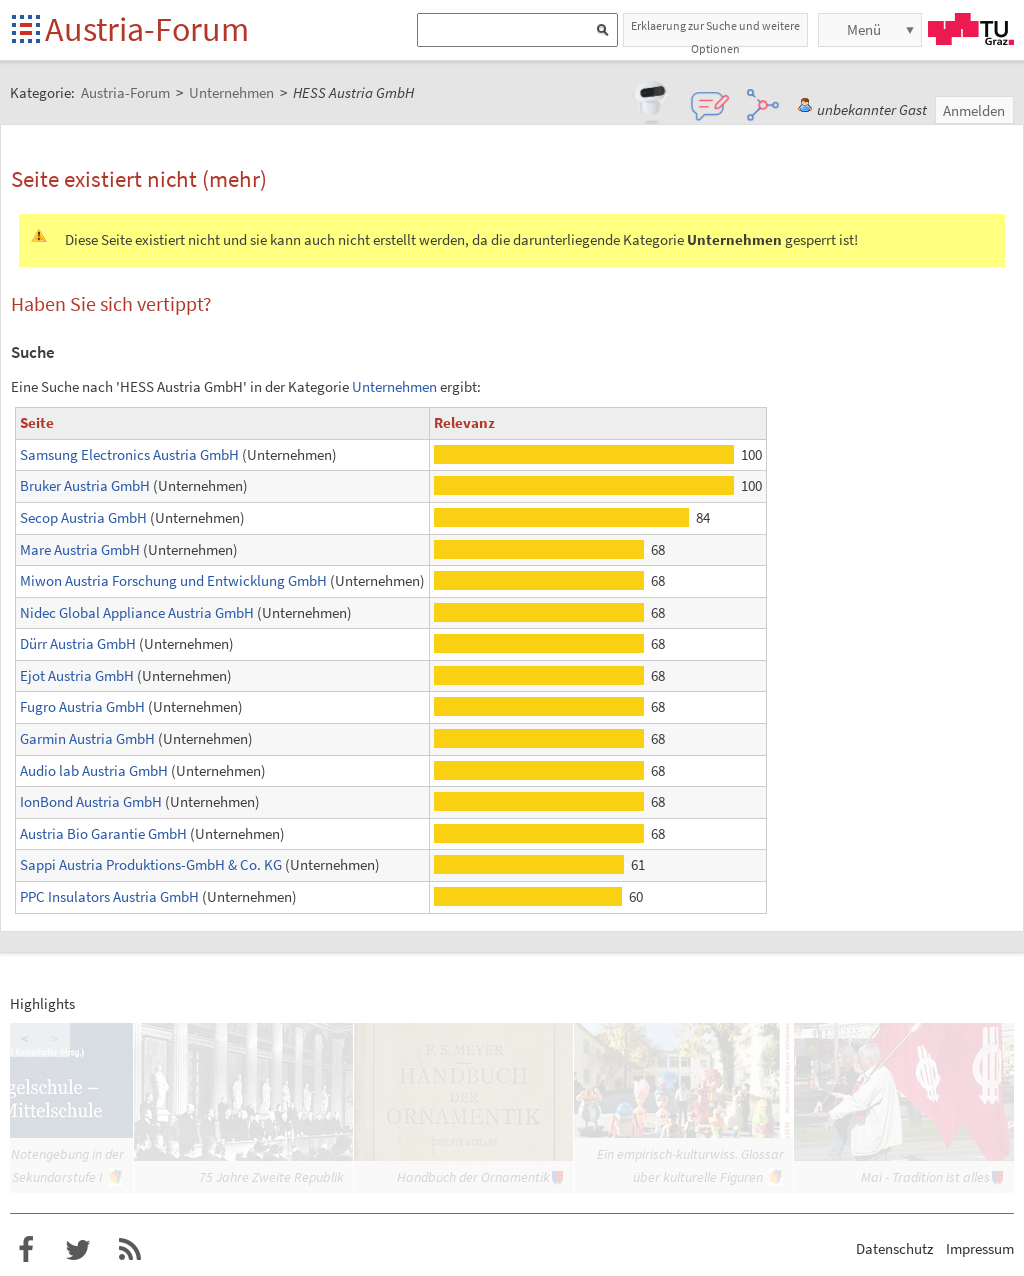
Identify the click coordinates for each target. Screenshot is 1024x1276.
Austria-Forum (147, 29)
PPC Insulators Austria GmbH (109, 896)
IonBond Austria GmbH (91, 801)
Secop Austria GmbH (83, 517)
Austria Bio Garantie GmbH (103, 833)
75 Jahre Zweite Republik (271, 1177)
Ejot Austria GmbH (77, 675)
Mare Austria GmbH (80, 549)
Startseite (27, 30)
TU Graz (971, 29)
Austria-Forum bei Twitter (78, 1250)
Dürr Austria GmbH (78, 643)
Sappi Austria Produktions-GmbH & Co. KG (151, 864)
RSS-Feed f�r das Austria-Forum (130, 1250)
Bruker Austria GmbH (85, 485)
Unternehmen (394, 386)
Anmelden (974, 110)
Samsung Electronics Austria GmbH (129, 454)
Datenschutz (894, 1248)
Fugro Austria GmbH (82, 706)
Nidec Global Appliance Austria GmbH (137, 612)
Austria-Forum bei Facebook (26, 1250)
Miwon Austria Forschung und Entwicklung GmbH (173, 580)
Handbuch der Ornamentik (473, 1177)
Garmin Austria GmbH (87, 738)
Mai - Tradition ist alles (925, 1177)
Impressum (980, 1248)
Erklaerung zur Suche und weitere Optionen (715, 32)
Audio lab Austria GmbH (94, 770)
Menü (864, 29)
